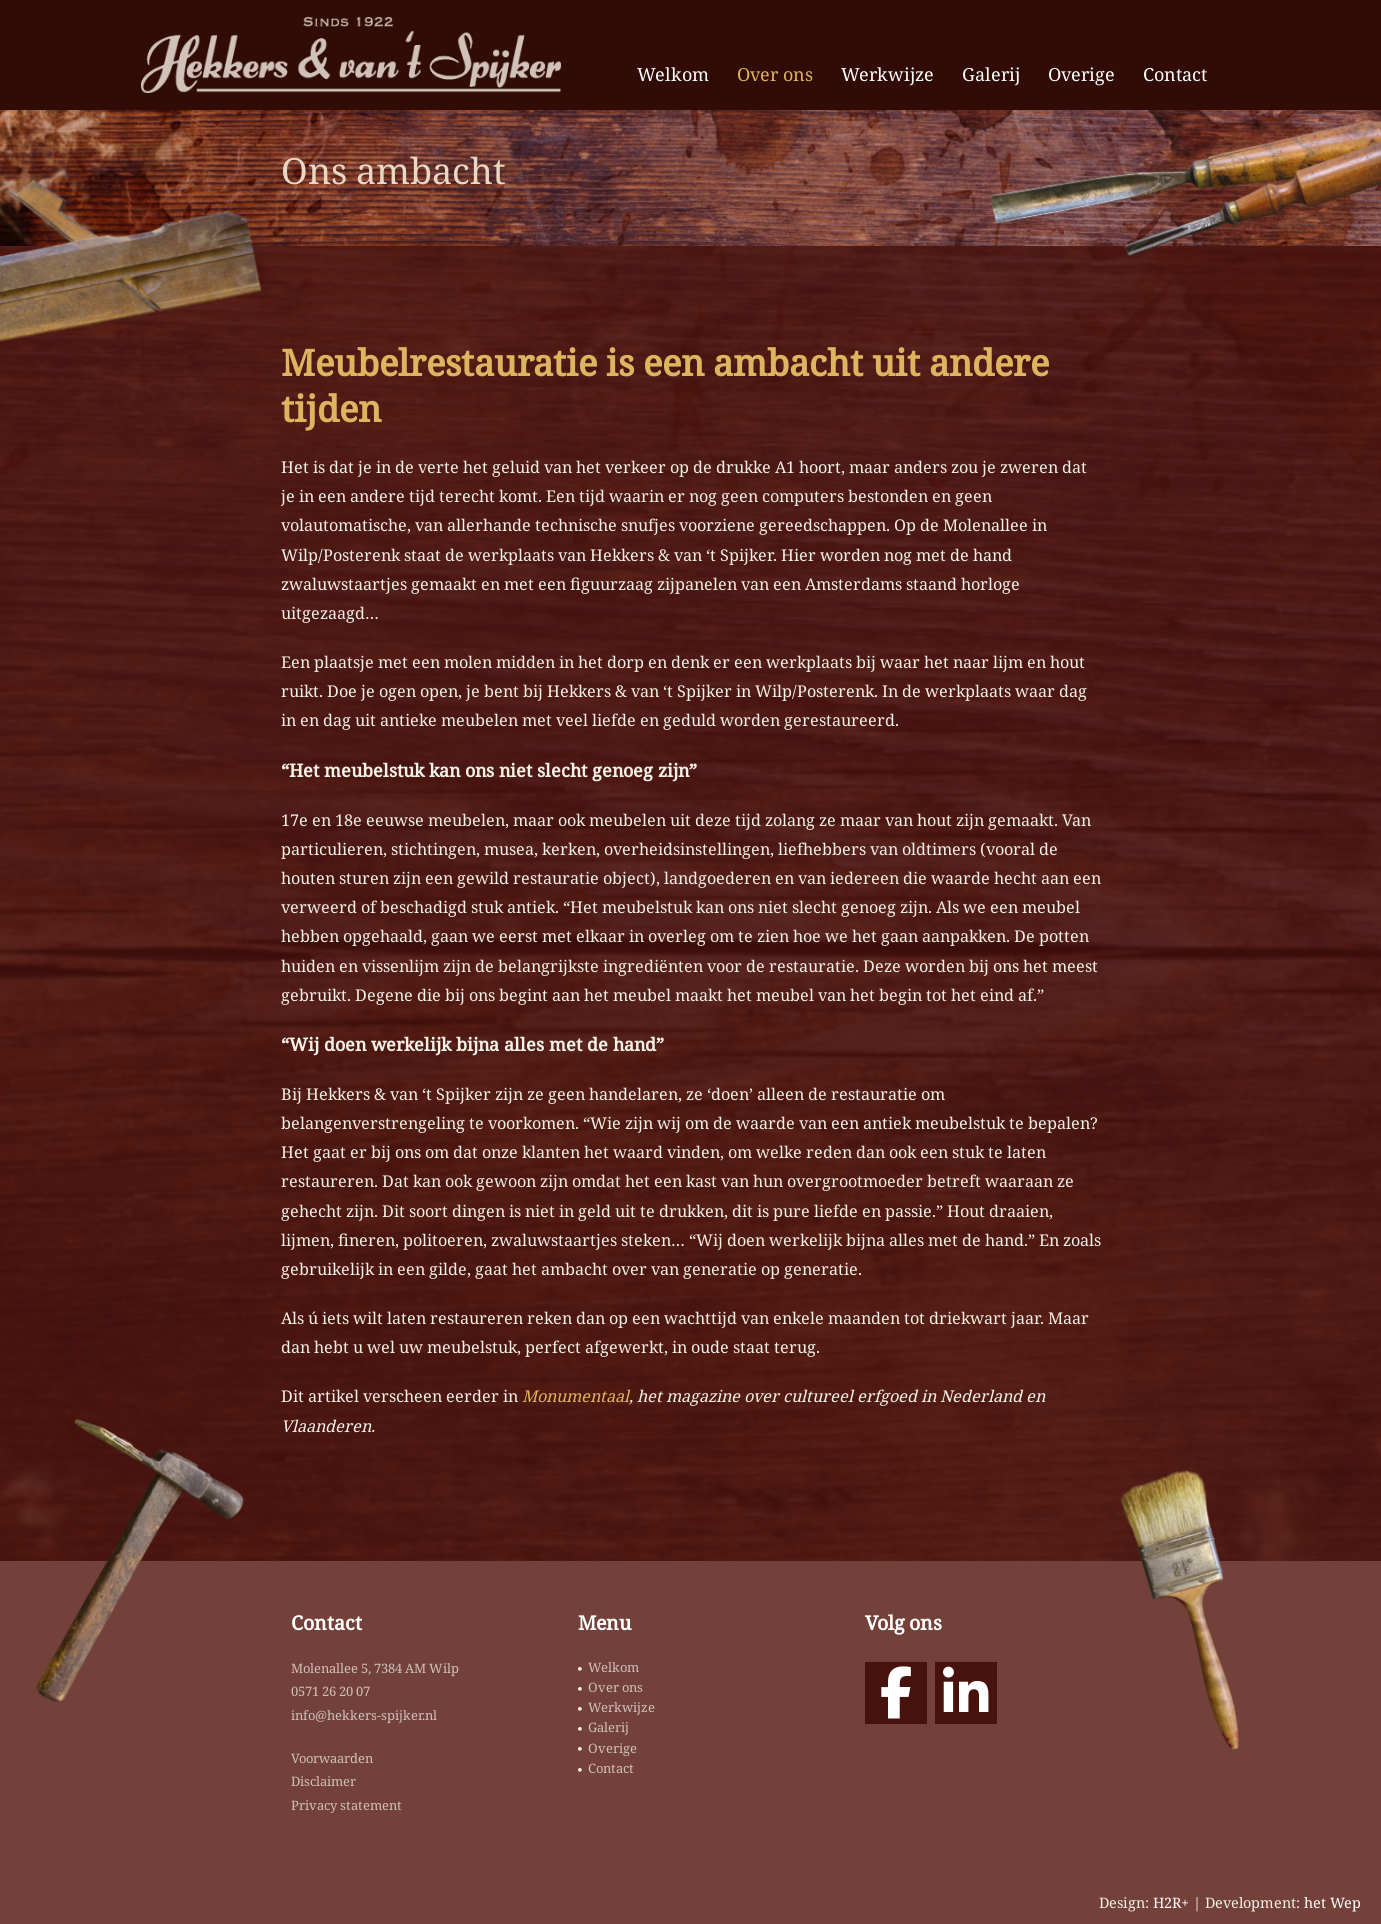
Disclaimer (323, 1781)
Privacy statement (346, 1805)
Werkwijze (887, 74)
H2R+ (1171, 1902)
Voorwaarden (332, 1758)
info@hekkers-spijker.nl (364, 1715)
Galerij (991, 74)
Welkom (673, 74)
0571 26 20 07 (330, 1691)
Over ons (775, 74)
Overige (1081, 74)
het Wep (1332, 1902)
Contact (1175, 74)
